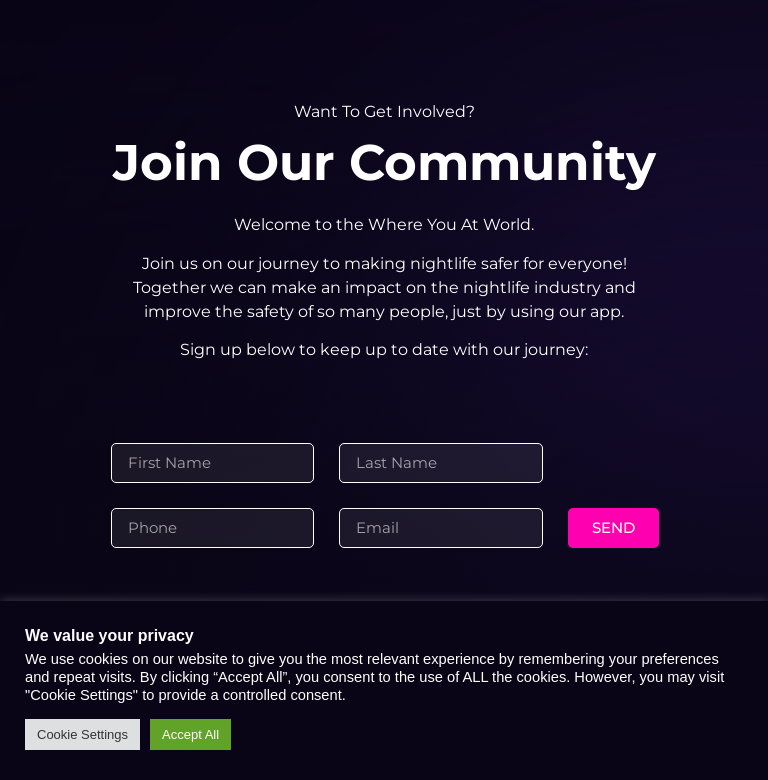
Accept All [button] (190, 734)
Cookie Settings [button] (82, 734)
